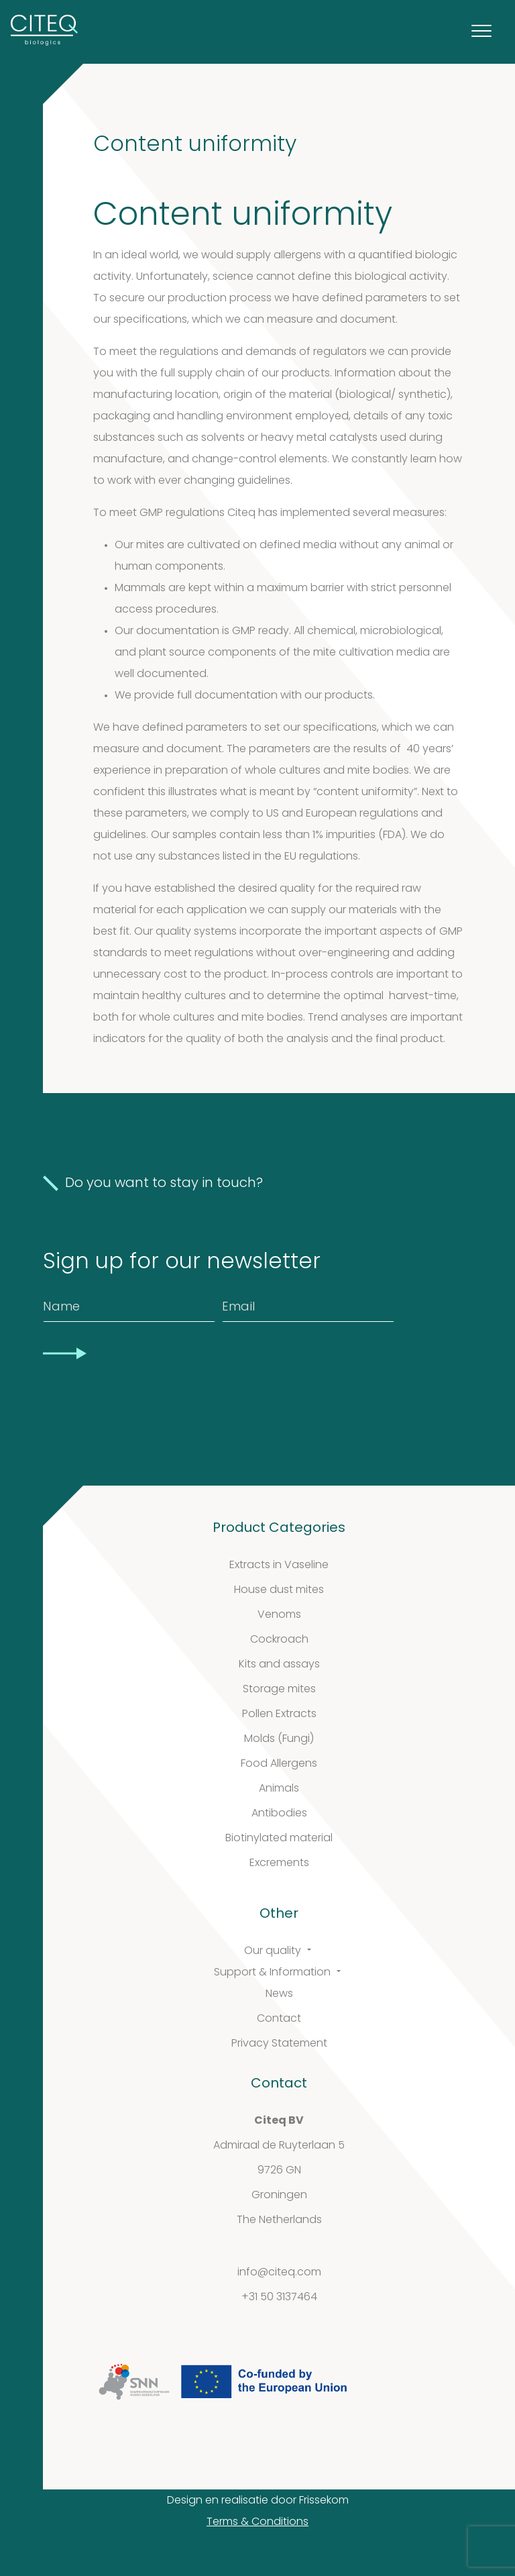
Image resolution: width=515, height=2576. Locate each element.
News (279, 1994)
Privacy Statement (279, 2044)
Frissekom (324, 2500)
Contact (279, 2019)
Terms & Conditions (257, 2522)
